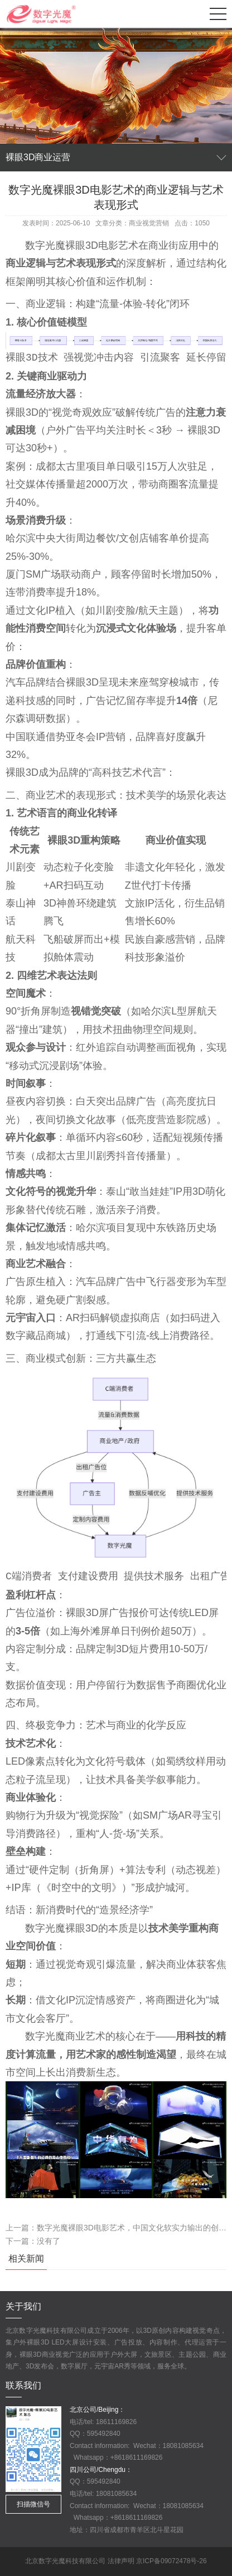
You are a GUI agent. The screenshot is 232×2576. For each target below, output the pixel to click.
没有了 (48, 2241)
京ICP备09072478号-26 (171, 2561)
